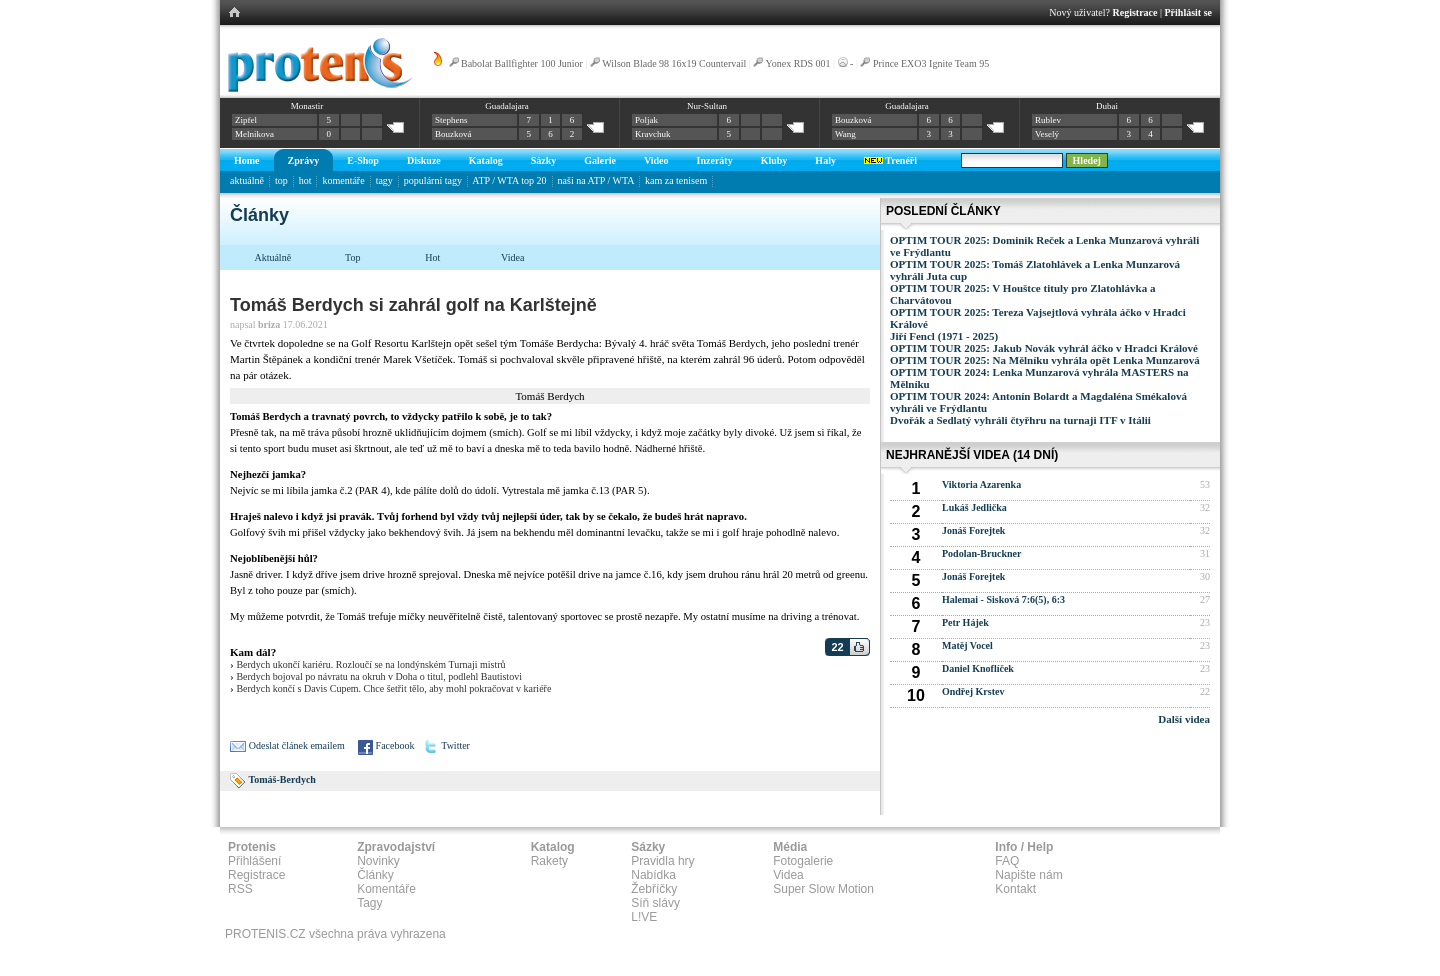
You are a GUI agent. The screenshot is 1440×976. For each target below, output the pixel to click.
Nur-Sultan (707, 106)
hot (305, 180)
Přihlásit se (1189, 12)
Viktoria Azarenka (981, 484)
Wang (845, 134)
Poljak (646, 120)
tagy (384, 180)
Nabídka (653, 875)
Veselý (1047, 134)
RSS (240, 889)
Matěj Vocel (967, 645)
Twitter (455, 745)
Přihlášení (254, 861)
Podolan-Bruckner (981, 553)
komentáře (343, 180)
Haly (825, 160)
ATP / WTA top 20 (509, 180)
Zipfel (246, 120)
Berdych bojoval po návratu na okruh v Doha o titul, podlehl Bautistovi (379, 676)
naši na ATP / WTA (596, 180)
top (281, 180)
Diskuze (424, 160)
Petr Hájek (965, 622)
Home (247, 160)
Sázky (544, 160)
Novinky (378, 861)
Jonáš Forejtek (973, 530)
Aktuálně (272, 257)
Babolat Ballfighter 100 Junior (522, 63)
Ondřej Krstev (973, 691)
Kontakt (1015, 889)
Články (375, 875)
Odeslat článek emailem (297, 745)
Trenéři (890, 160)
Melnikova (254, 134)
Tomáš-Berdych (282, 779)
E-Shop (363, 160)
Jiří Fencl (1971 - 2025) (944, 336)
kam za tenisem (676, 180)
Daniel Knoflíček (978, 668)
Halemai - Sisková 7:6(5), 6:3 (1003, 599)
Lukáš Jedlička (974, 507)
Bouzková (453, 134)
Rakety (549, 861)
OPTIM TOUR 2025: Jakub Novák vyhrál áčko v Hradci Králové (1044, 348)
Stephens (451, 120)
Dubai (1107, 106)
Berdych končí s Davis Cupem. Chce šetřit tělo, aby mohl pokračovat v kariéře (393, 688)
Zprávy (304, 160)
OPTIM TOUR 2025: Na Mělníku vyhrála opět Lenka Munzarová (1045, 360)
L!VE (644, 917)
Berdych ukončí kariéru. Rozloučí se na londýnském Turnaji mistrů (370, 664)
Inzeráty (715, 160)
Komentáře (386, 889)
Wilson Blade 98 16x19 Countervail (674, 63)
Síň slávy (655, 903)
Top (352, 257)
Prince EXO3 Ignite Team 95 (931, 63)
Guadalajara (506, 106)
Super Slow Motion (823, 889)
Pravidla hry (662, 861)
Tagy (369, 903)
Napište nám (1028, 875)
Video (656, 160)
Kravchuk (653, 134)
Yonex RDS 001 (797, 63)
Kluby (774, 160)
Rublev (1048, 120)
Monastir (307, 106)
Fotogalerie (803, 861)
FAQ (1007, 861)
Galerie (600, 160)
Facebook (395, 745)
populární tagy (433, 180)
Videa (512, 257)
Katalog (486, 160)
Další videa (1184, 719)
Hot (432, 257)
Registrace (1135, 12)
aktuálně (247, 180)
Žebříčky (654, 889)
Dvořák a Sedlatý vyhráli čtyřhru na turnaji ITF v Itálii (1020, 420)
